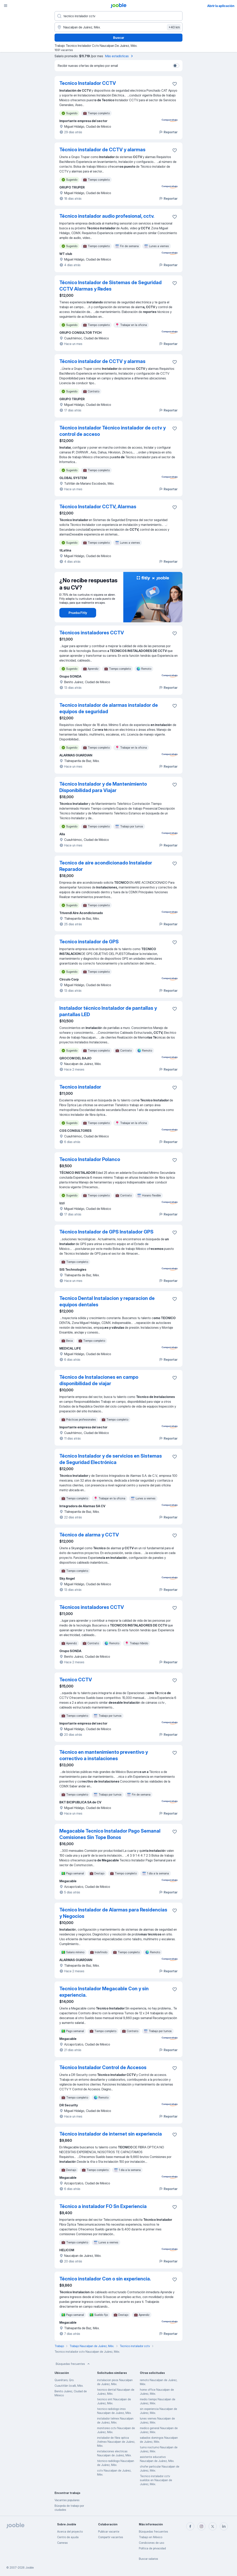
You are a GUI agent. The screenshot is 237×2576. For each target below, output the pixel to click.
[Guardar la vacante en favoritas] (174, 84)
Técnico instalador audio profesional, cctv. (106, 216)
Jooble (29, 2567)
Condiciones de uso (151, 2542)
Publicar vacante (108, 2531)
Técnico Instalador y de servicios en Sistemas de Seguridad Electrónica (110, 1459)
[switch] (176, 66)
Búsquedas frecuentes (73, 2364)
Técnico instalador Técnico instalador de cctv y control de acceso (112, 431)
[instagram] (201, 2526)
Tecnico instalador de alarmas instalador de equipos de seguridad (108, 708)
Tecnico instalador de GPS (89, 942)
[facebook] (190, 2526)
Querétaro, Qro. (64, 2380)
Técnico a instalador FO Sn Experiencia (103, 2206)
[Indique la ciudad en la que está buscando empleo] (118, 27)
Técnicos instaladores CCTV (91, 633)
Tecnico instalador (80, 1087)
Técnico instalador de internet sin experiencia (110, 2134)
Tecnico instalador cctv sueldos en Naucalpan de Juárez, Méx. (156, 2480)
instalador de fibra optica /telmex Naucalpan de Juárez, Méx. (116, 2441)
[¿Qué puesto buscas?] (118, 16)
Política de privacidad (152, 2548)
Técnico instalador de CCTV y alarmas (102, 149)
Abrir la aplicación (220, 6)
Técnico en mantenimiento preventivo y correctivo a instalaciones (103, 1755)
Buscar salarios (148, 2558)
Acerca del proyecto (70, 2531)
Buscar (118, 38)
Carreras (62, 2542)
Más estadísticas (119, 56)
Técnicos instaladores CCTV (91, 1607)
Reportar (168, 132)
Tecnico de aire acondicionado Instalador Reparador (105, 866)
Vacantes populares (67, 2500)
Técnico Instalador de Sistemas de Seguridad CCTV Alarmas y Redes (110, 286)
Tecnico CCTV (75, 1680)
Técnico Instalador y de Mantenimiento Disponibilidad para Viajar (103, 787)
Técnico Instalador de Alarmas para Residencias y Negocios (113, 1913)
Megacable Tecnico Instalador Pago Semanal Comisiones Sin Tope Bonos (109, 1834)
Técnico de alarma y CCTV (89, 1535)
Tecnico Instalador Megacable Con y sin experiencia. (104, 1992)
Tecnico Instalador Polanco (89, 1159)
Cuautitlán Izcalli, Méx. (69, 2385)
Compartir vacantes (110, 2537)
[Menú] (6, 6)
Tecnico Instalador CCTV (87, 83)
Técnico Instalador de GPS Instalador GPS (106, 1232)
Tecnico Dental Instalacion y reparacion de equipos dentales (107, 1301)
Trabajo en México (150, 2537)
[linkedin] (224, 2526)
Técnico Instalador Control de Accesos (102, 2067)
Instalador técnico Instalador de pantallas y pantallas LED (108, 1011)
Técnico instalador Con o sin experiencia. (105, 2279)
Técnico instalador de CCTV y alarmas (102, 361)
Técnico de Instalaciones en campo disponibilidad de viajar (98, 1380)
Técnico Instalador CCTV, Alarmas (97, 506)
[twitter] (213, 2526)
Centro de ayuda (68, 2537)
